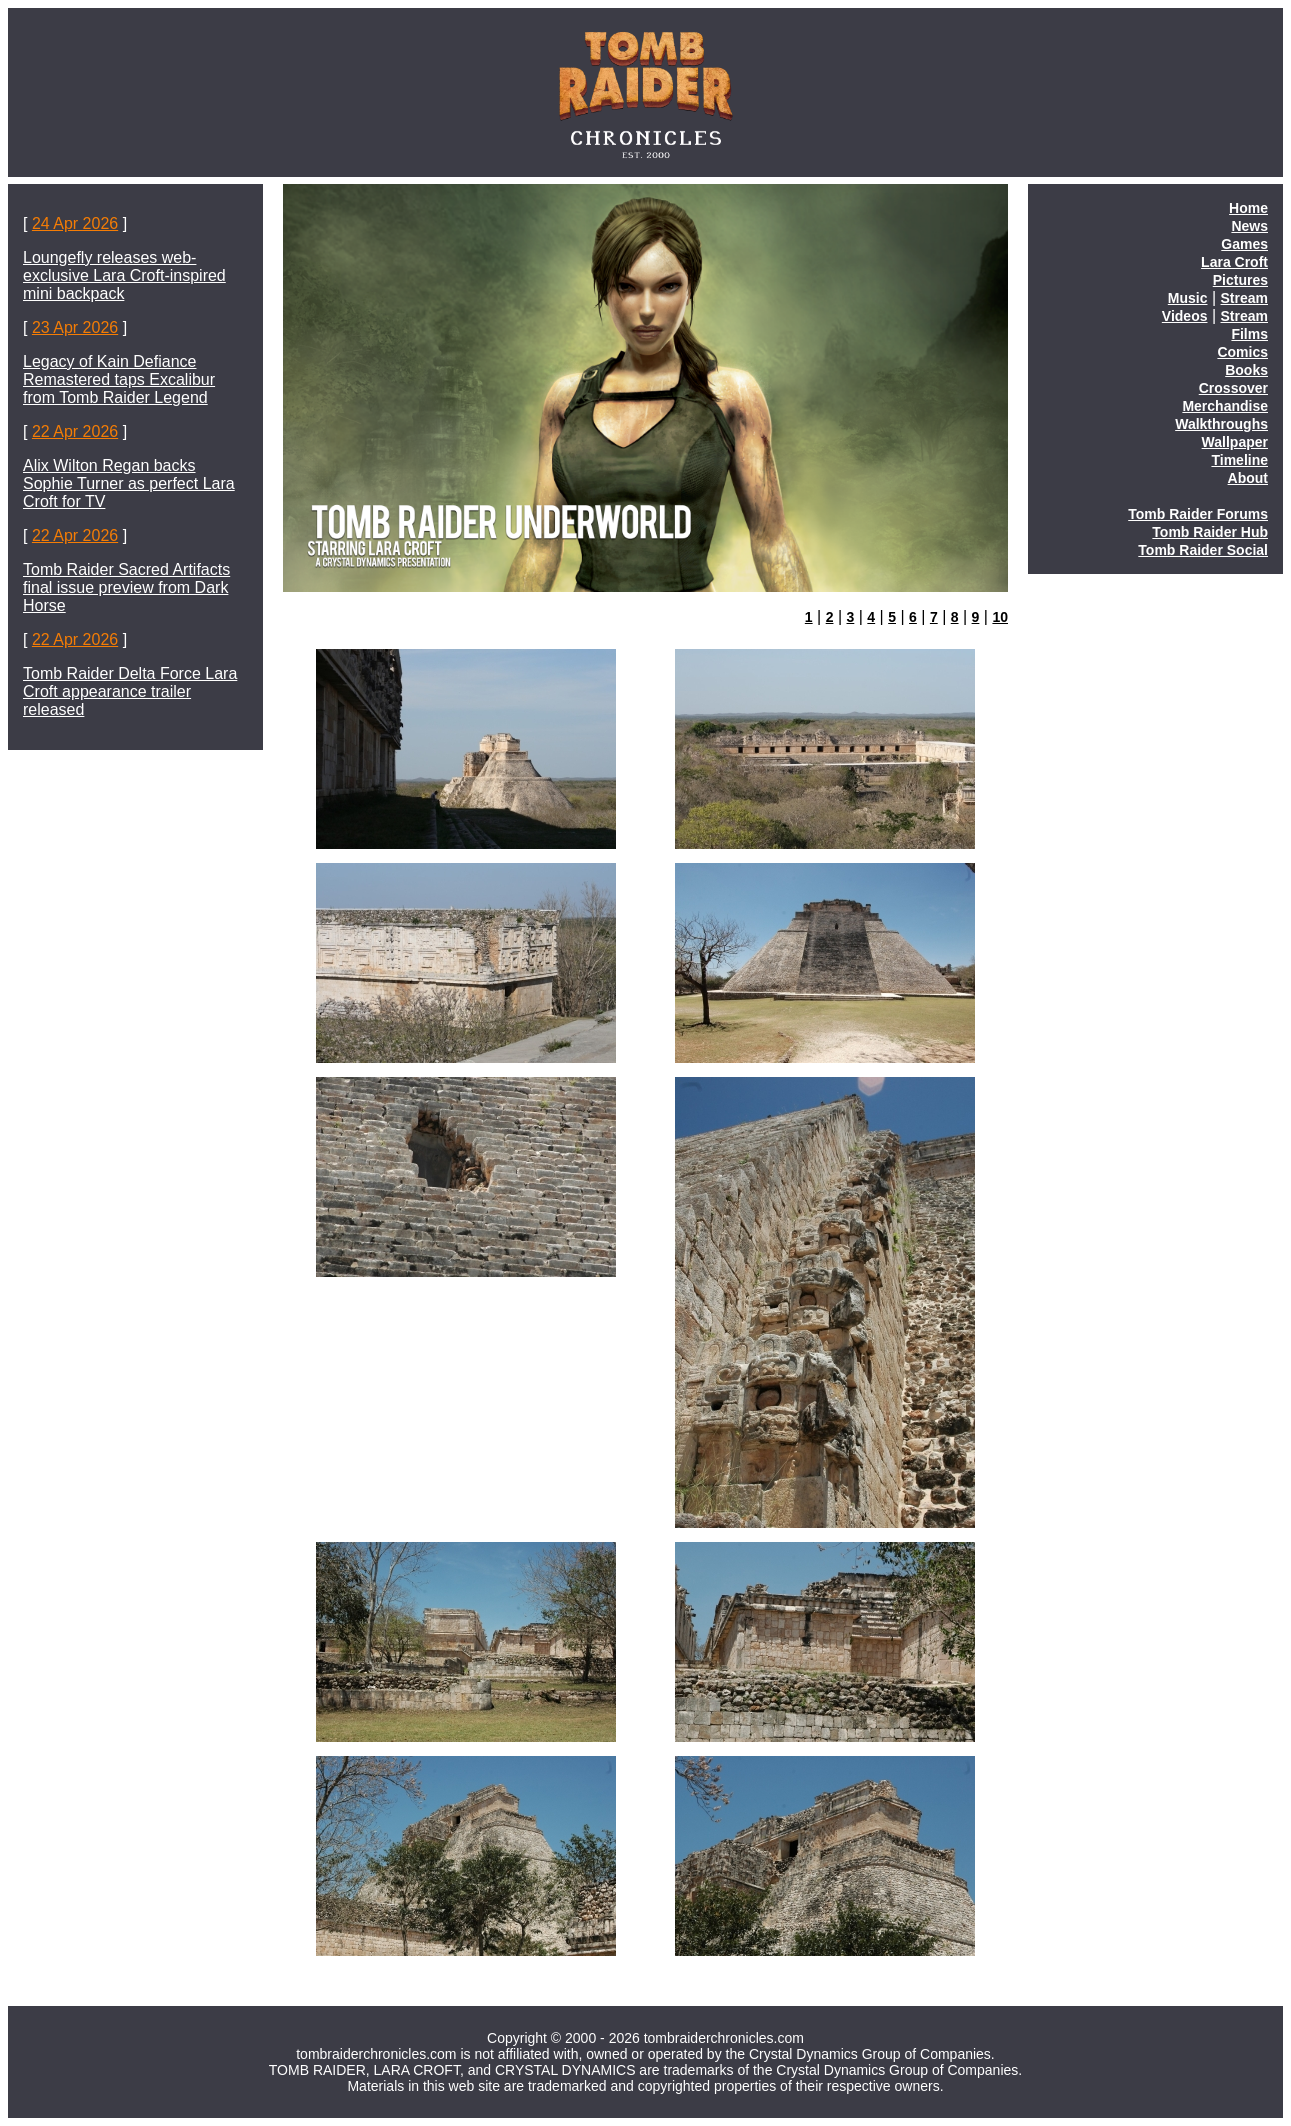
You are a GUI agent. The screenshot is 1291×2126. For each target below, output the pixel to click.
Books (1246, 370)
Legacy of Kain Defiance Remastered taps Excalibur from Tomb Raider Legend (119, 379)
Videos (1185, 316)
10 (1000, 617)
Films (1249, 334)
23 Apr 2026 (75, 327)
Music (1188, 298)
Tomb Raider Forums (1198, 514)
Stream (1244, 298)
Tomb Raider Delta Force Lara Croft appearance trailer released (130, 691)
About (1248, 478)
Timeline (1239, 460)
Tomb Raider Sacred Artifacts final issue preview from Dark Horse (126, 587)
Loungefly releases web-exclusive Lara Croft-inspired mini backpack (124, 275)
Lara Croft (1234, 262)
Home (1248, 208)
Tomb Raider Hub (1210, 532)
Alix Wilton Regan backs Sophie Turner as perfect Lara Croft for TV (129, 483)
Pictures (1240, 280)
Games (1244, 244)
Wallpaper (1235, 442)
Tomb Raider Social (1203, 550)
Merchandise (1225, 406)
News (1249, 226)
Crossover (1233, 388)
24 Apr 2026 (75, 223)
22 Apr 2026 (75, 431)
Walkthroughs (1221, 424)
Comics (1242, 352)
